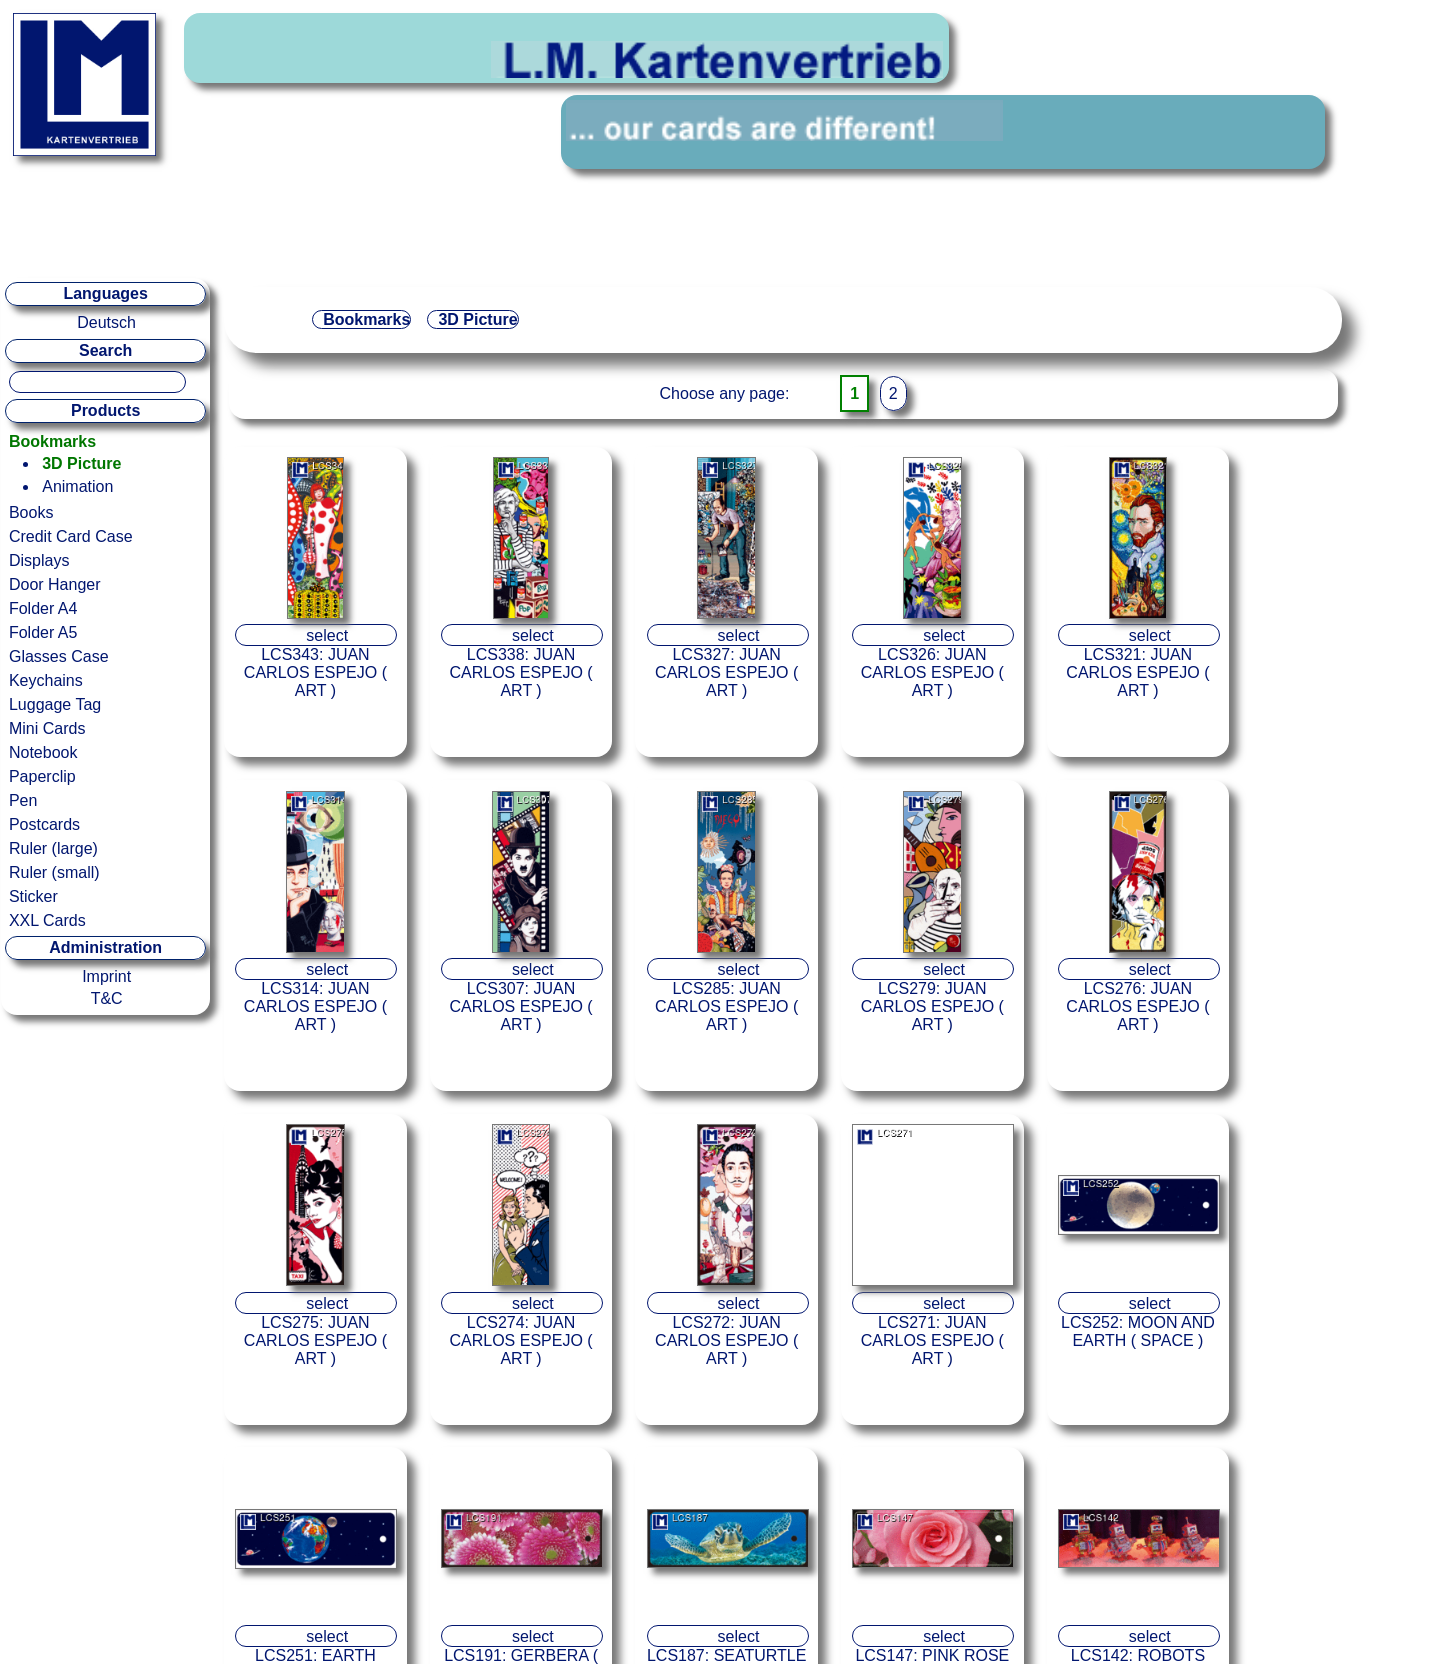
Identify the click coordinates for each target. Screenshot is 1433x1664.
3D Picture (81, 463)
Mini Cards (47, 728)
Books (31, 512)
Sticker (33, 896)
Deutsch (106, 322)
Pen (23, 800)
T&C (107, 998)
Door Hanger (55, 584)
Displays (39, 560)
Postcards (44, 824)
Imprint (106, 976)
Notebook (43, 752)
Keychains (46, 680)
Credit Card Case (71, 536)
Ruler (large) (53, 848)
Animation (77, 486)
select (327, 635)
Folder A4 (43, 608)
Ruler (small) (54, 872)
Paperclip (42, 776)
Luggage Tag (55, 704)
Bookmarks (52, 441)
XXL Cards (47, 920)
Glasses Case (59, 656)
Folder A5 (43, 632)
